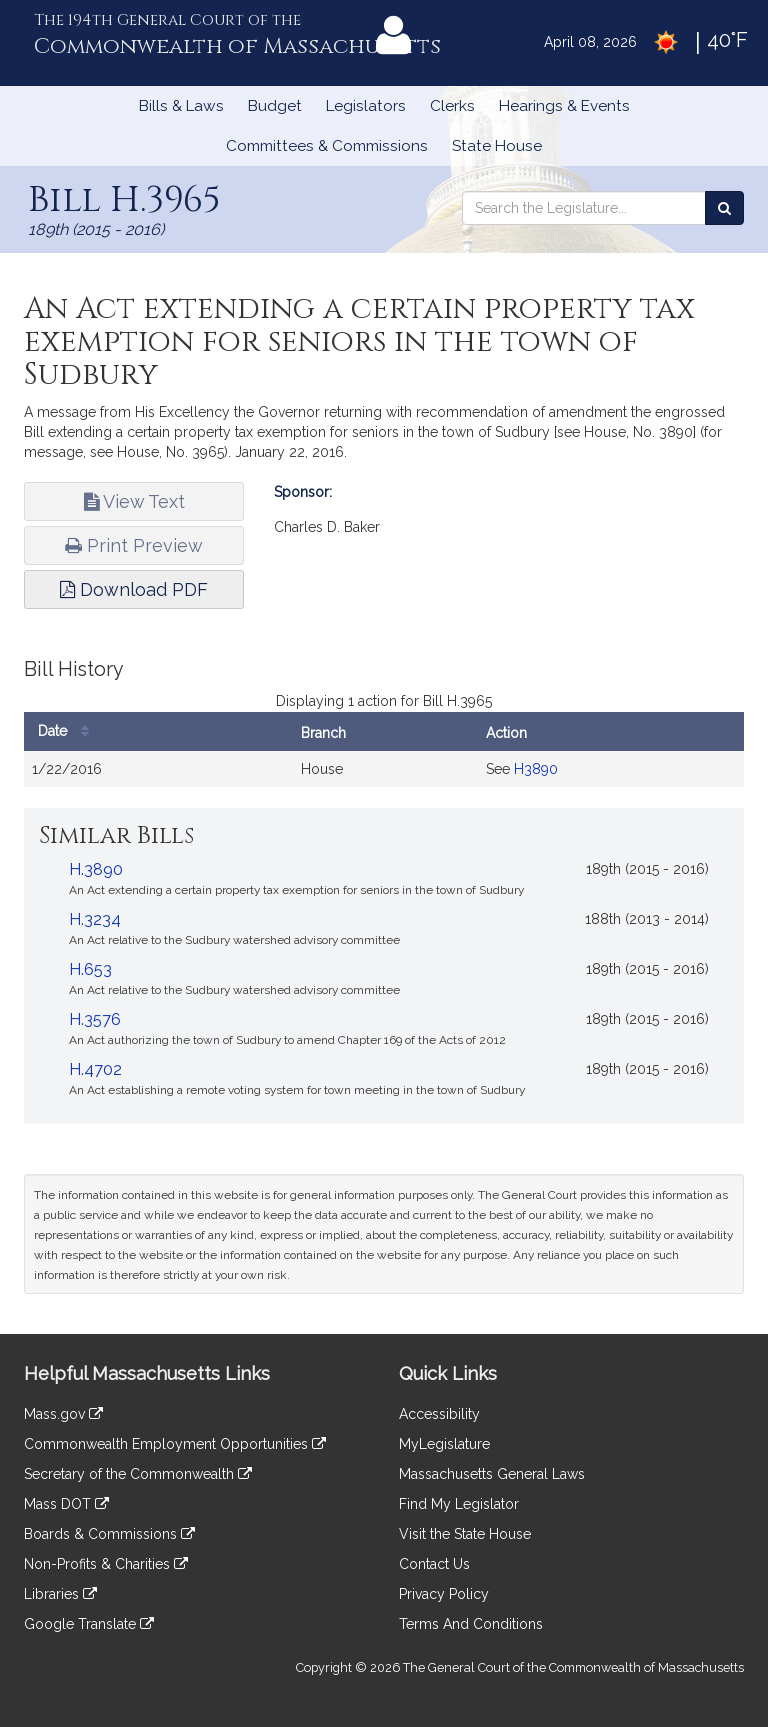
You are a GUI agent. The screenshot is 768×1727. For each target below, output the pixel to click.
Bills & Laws (181, 106)
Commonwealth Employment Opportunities (175, 1444)
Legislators (366, 106)
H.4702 (95, 1069)
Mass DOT (66, 1504)
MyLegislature (444, 1444)
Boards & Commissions (109, 1534)
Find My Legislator (459, 1504)
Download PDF (134, 589)
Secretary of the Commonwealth (138, 1474)
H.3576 (95, 1019)
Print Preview (134, 545)
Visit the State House (465, 1534)
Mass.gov (63, 1414)
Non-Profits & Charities (106, 1564)
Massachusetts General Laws (492, 1474)
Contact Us (434, 1564)
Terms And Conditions (471, 1624)
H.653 (90, 969)
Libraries (60, 1594)
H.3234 (95, 919)
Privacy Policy (444, 1594)
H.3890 (96, 869)
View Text (134, 501)
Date (68, 731)
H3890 (536, 769)
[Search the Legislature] (724, 208)
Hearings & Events (564, 106)
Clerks (452, 106)
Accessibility (439, 1414)
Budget (275, 106)
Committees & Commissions (327, 146)
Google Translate (89, 1624)
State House (497, 146)
